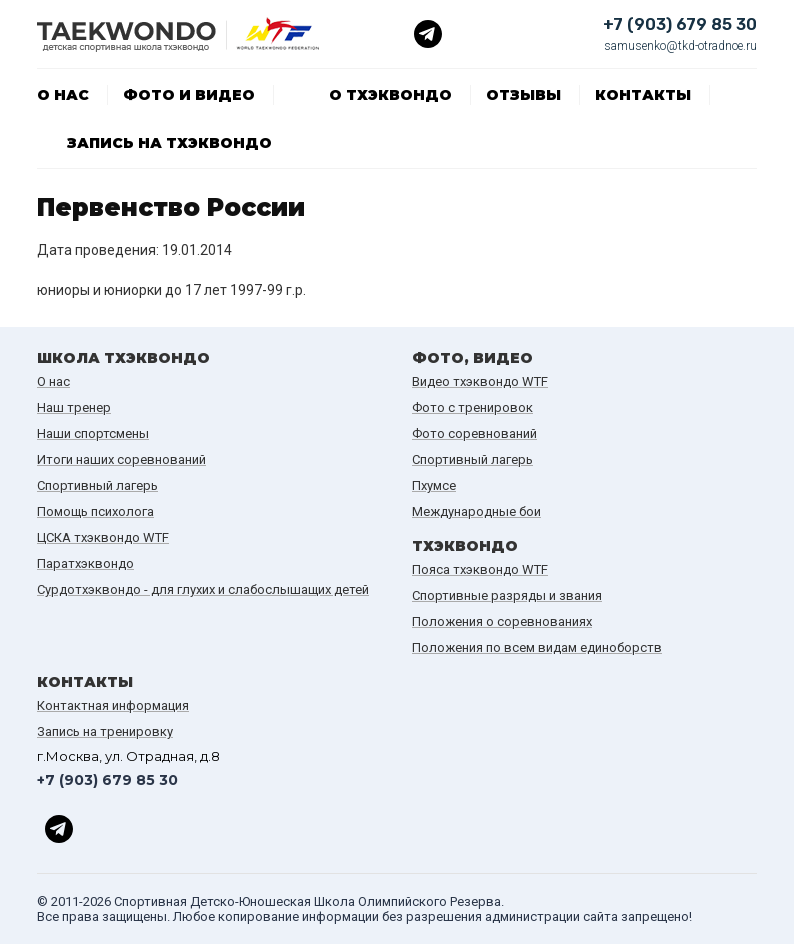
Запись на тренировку (105, 731)
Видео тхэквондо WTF (480, 381)
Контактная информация (113, 705)
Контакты (643, 95)
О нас (63, 95)
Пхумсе (434, 485)
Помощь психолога (95, 511)
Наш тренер (74, 407)
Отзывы (523, 95)
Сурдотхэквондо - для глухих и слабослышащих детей (203, 589)
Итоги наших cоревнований (121, 459)
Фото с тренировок (472, 407)
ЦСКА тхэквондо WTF (103, 537)
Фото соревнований (474, 433)
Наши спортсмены (93, 433)
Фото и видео (189, 95)
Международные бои (476, 511)
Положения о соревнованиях (502, 621)
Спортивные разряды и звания (507, 595)
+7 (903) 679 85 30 (680, 24)
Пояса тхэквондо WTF (480, 569)
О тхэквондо (390, 95)
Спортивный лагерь (97, 485)
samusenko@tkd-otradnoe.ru (680, 46)
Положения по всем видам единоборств (537, 647)
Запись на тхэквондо (169, 143)
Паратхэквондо (85, 563)
